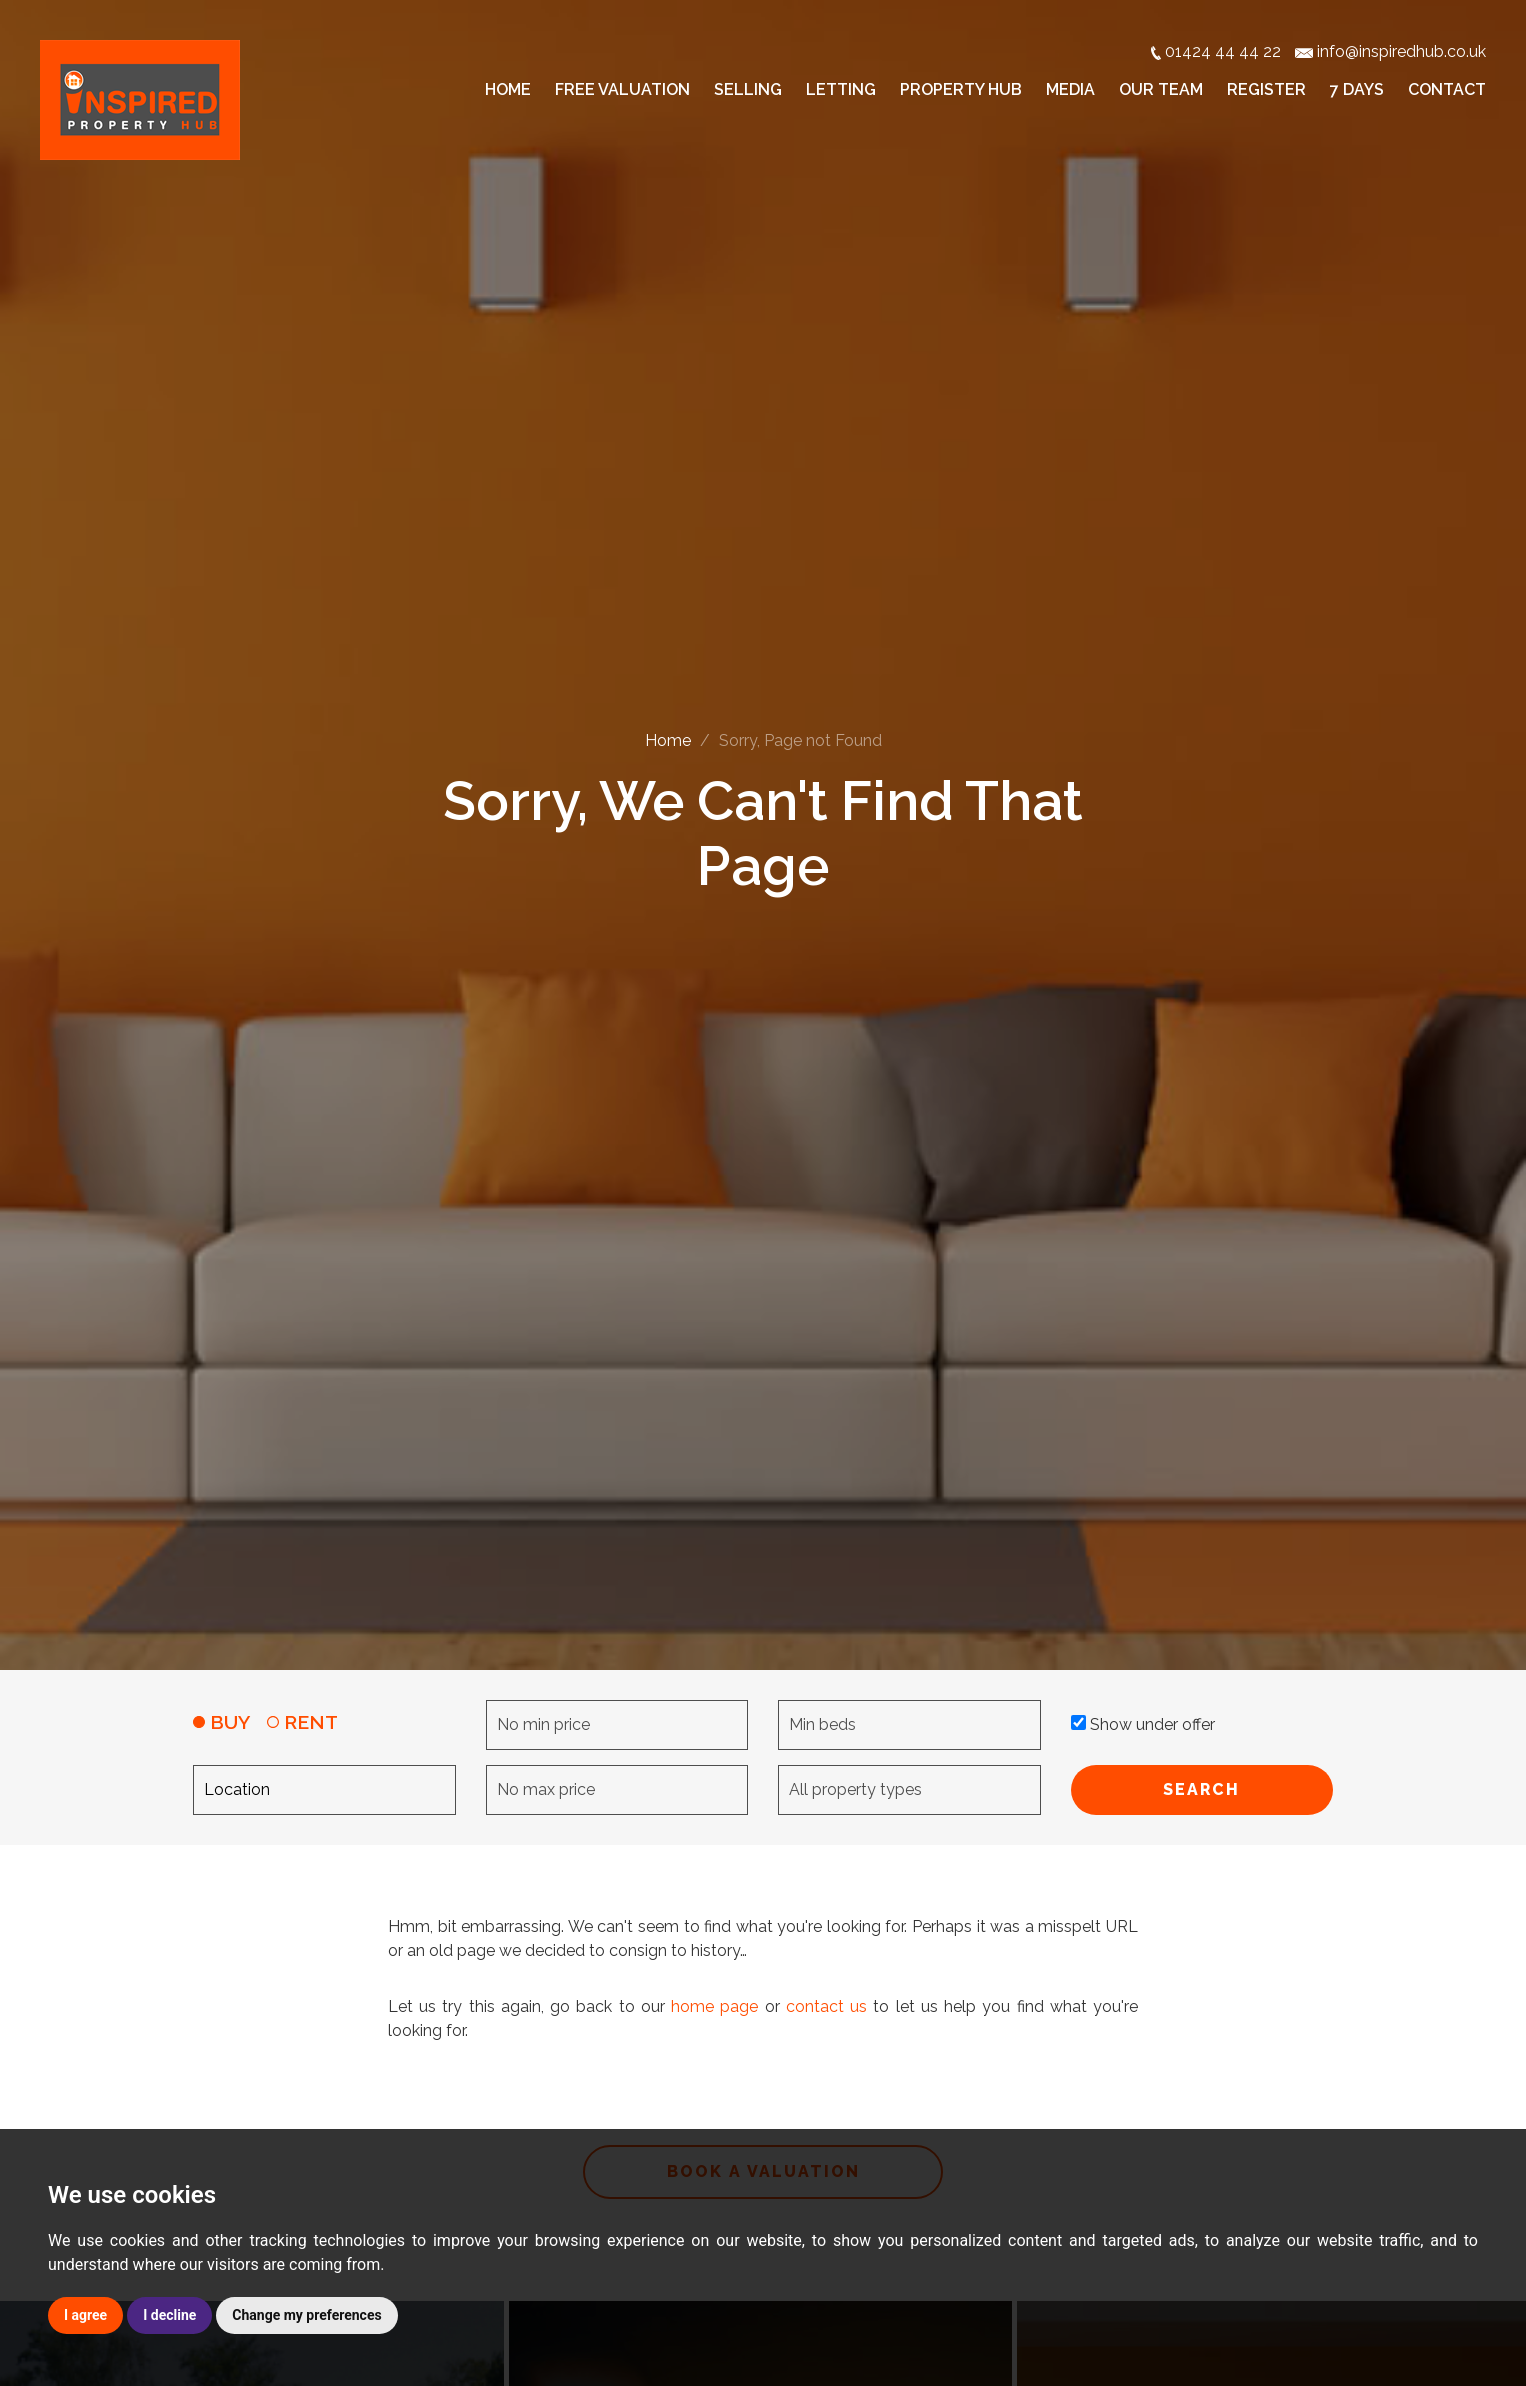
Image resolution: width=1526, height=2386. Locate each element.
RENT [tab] (302, 1722)
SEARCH (1201, 1789)
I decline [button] (169, 2315)
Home (508, 89)
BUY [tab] (221, 1722)
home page (714, 2006)
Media (1070, 89)
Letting (841, 89)
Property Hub (961, 89)
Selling (748, 89)
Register (1266, 89)
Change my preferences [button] (306, 2315)
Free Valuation (622, 89)
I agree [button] (85, 2315)
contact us (826, 2006)
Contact (1447, 89)
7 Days (1357, 89)
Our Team (1161, 89)
